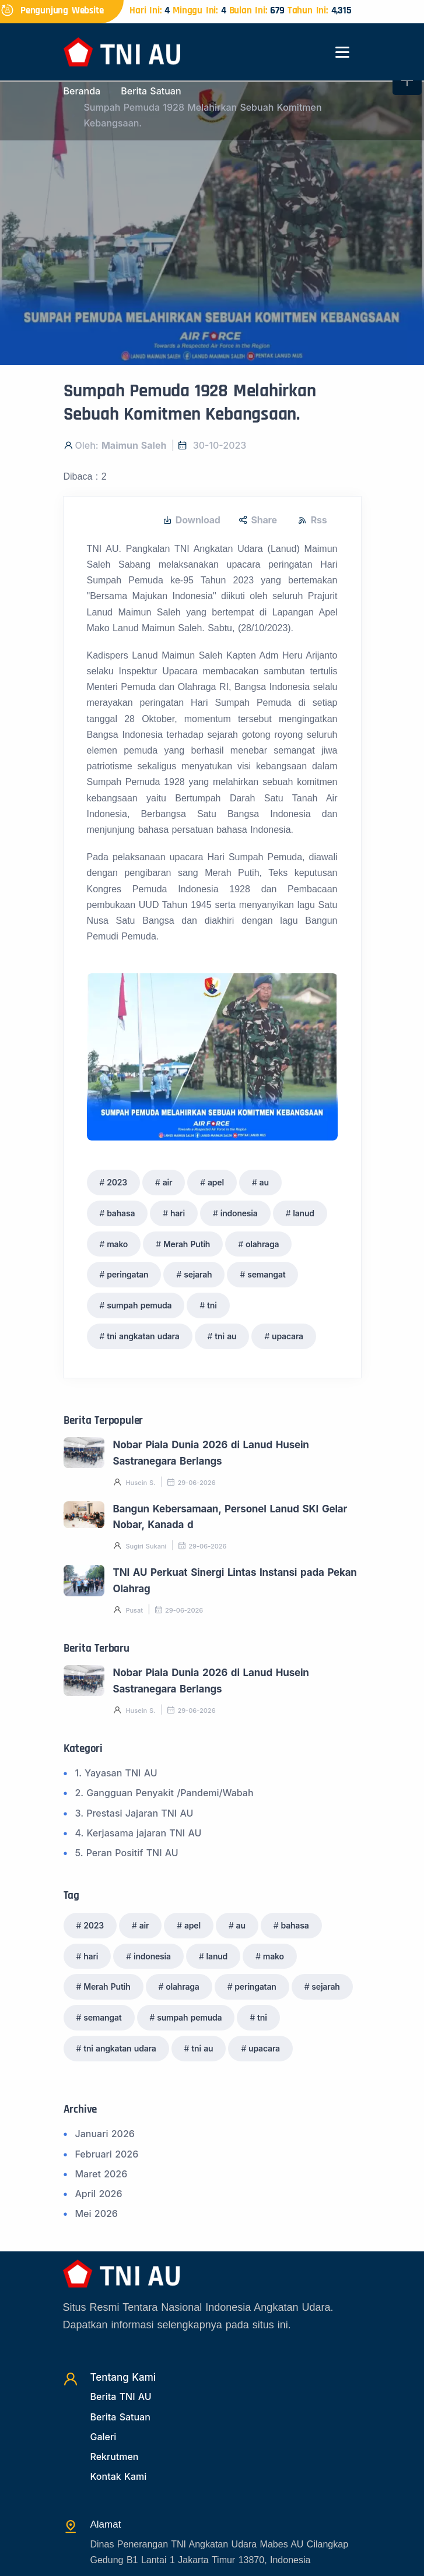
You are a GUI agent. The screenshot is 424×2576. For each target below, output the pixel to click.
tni (212, 1305)
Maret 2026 (101, 2174)
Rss (312, 520)
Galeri (103, 2437)
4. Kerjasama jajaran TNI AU (138, 1833)
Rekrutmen (114, 2456)
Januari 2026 (105, 2133)
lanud (303, 1213)
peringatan (127, 1274)
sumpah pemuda (139, 1305)
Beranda (82, 91)
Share (258, 520)
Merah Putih (186, 1244)
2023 (117, 1182)
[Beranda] (122, 51)
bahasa (121, 1213)
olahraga (262, 1244)
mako (117, 1244)
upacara (287, 1336)
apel (216, 1182)
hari (177, 1213)
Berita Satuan (151, 91)
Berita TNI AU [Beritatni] (121, 2396)
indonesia (239, 1213)
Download (191, 520)
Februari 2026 (107, 2154)
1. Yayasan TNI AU (116, 1773)
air (168, 1182)
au (264, 1182)
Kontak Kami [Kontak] (118, 2476)
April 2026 (98, 2194)
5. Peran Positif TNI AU (126, 1853)
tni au (225, 1336)
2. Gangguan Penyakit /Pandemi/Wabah (164, 1793)
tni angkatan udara (143, 1336)
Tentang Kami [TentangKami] (123, 2377)
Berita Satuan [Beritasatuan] (120, 2417)
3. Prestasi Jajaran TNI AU (134, 1813)
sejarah (198, 1274)
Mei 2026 (96, 2213)
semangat (266, 1274)
